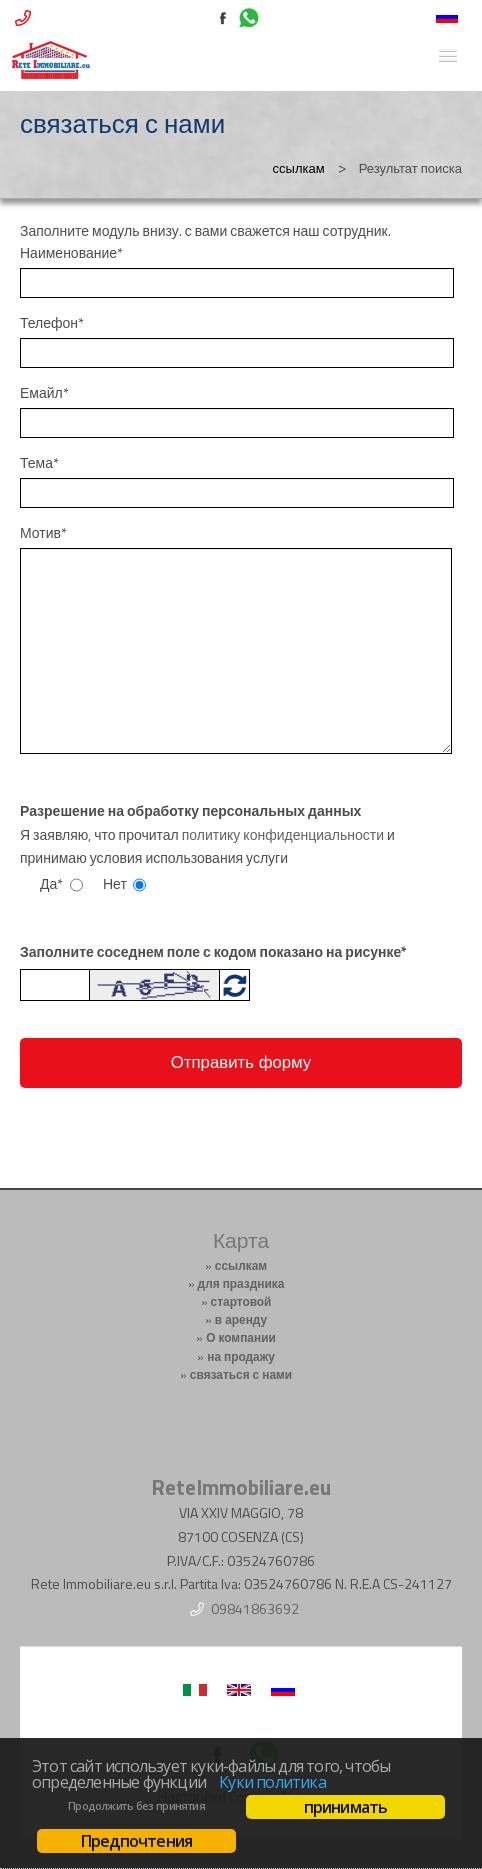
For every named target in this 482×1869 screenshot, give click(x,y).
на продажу (241, 1357)
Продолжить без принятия (137, 1806)
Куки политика (272, 1782)
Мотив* (43, 533)
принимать (346, 1807)
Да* (51, 884)
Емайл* (44, 393)
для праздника (241, 1284)
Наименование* (71, 253)
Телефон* (52, 323)
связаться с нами (241, 1375)
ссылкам (299, 168)
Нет (115, 884)
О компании (241, 1338)
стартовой (241, 1302)
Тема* (39, 463)
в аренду (241, 1320)
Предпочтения (136, 1841)
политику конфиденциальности (283, 834)
